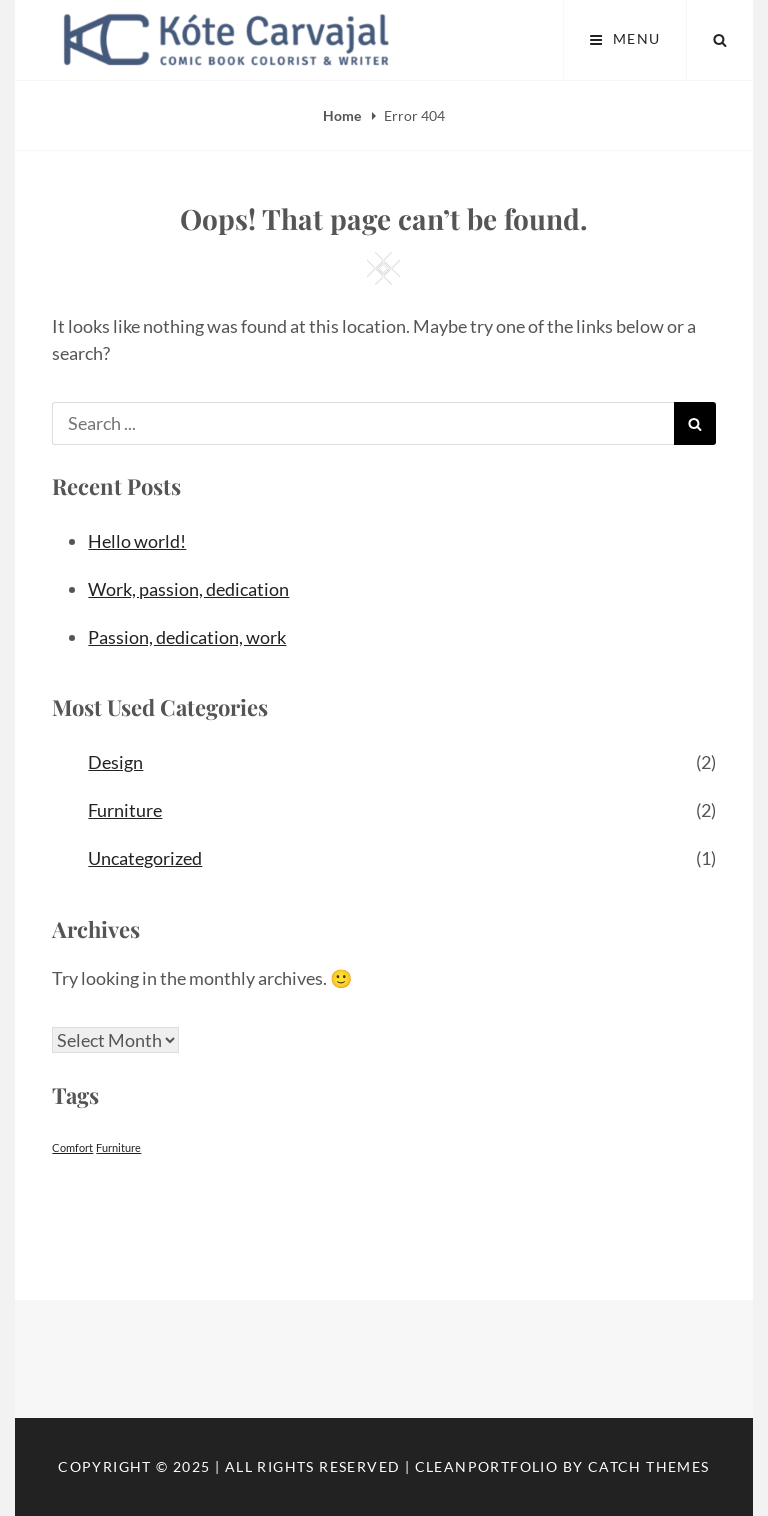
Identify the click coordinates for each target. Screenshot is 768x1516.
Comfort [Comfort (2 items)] (72, 1147)
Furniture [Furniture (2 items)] (118, 1147)
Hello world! (137, 541)
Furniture (125, 810)
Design (115, 762)
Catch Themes (649, 1466)
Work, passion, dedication (188, 589)
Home (343, 115)
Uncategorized (145, 858)
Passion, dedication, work (187, 637)
